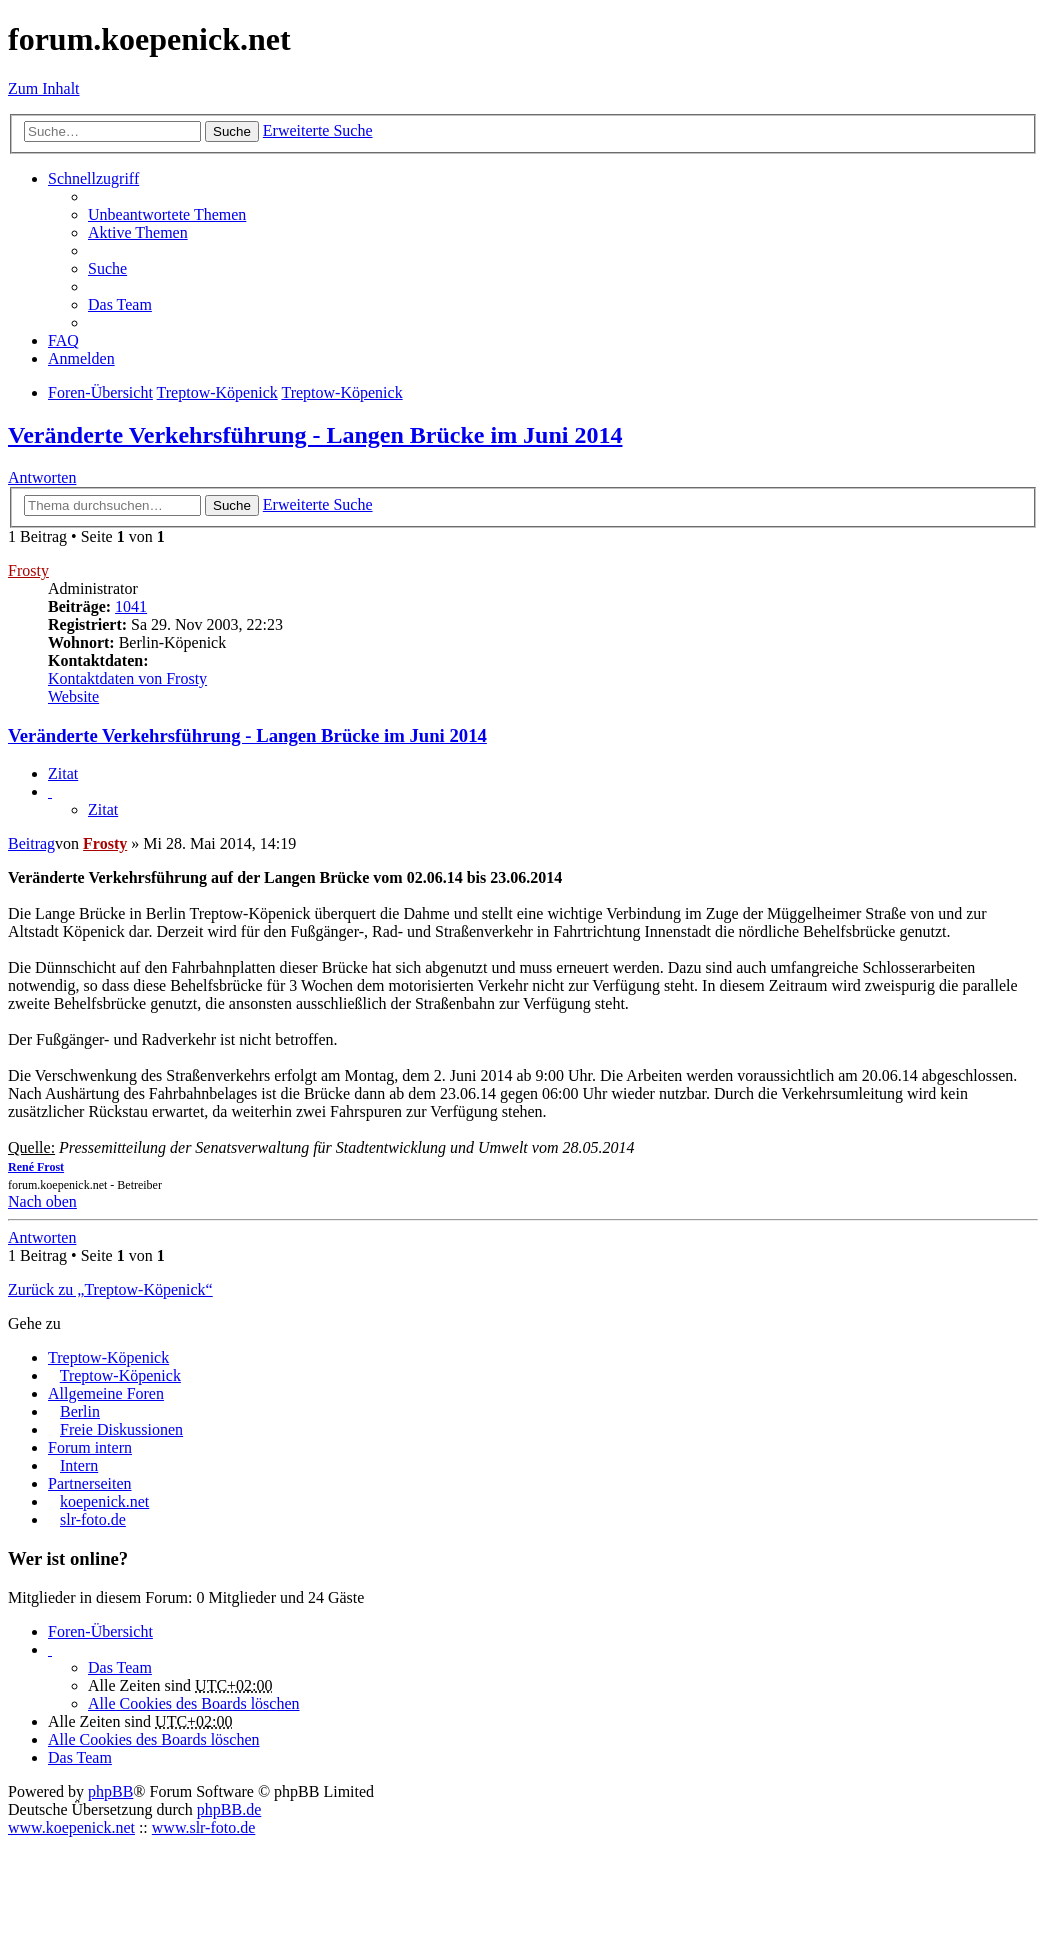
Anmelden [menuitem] (81, 358)
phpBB (110, 1791)
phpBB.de (229, 1809)
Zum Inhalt (44, 88)
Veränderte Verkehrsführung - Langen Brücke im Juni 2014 (315, 435)
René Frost (36, 1167)
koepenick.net (104, 1501)
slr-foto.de (93, 1519)
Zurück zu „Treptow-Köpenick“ (110, 1289)
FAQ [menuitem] (63, 340)
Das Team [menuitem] (120, 304)
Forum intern (90, 1447)
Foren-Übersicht (100, 1631)
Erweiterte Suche (318, 130)
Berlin (80, 1411)
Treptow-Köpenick (108, 1357)
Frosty (28, 570)
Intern (79, 1465)
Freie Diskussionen (121, 1429)
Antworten (42, 477)
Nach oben (42, 1201)
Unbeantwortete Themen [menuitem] (167, 214)
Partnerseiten (90, 1483)
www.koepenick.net (71, 1827)
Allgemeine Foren (106, 1393)
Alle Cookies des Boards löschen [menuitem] (194, 1703)
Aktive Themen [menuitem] (138, 232)
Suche (232, 131)
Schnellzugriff (93, 178)
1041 (131, 606)
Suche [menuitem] (107, 268)
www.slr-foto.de (204, 1827)
